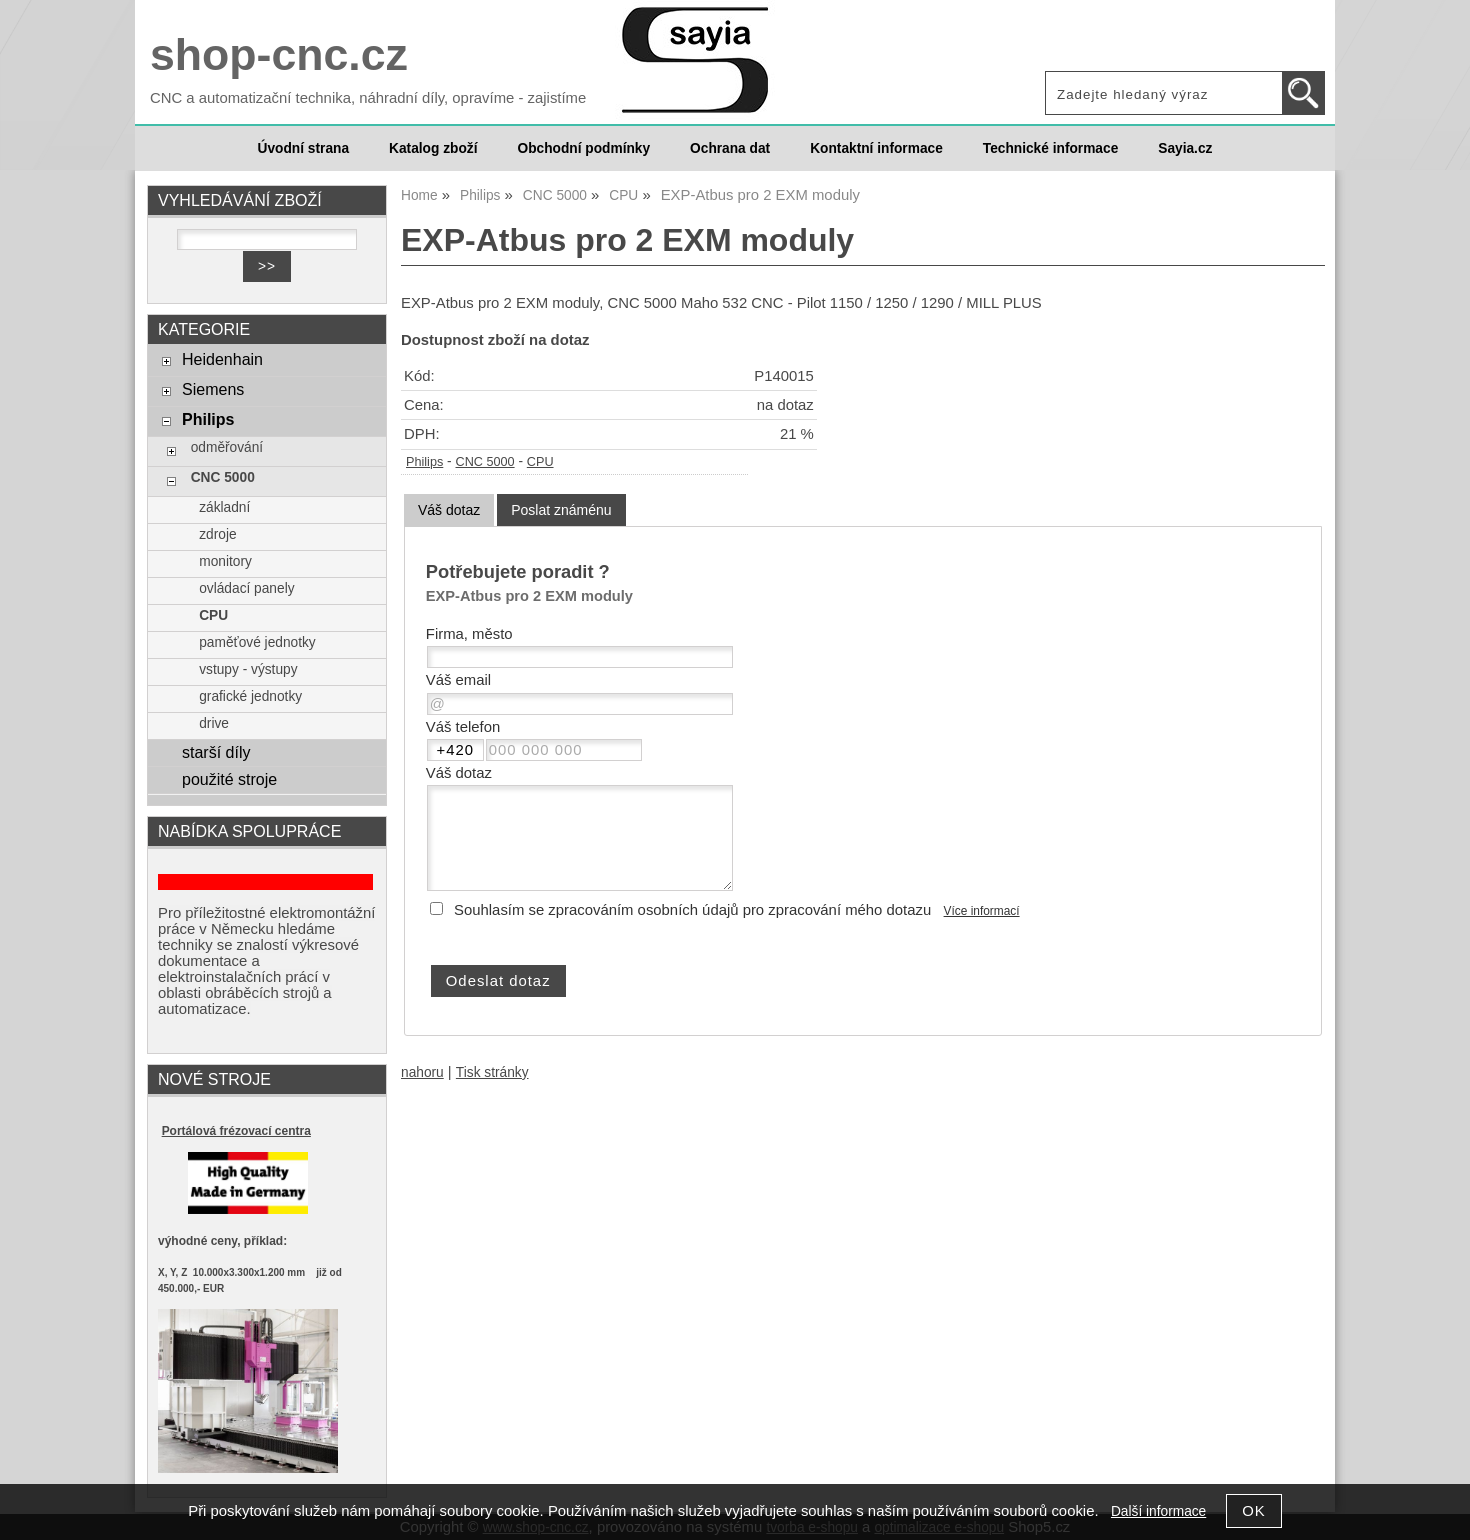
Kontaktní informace (876, 148)
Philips (424, 462)
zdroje (217, 534)
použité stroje (229, 779)
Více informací (982, 911)
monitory (225, 561)
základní (224, 507)
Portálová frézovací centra (236, 1131)
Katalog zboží (433, 148)
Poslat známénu (561, 510)
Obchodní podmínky (583, 148)
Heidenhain (222, 359)
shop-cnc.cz (279, 54)
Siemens (213, 389)
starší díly (216, 752)
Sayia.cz (1185, 148)
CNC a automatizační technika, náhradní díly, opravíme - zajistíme (368, 98)
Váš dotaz (449, 510)
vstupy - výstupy (248, 669)
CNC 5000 (485, 462)
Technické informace (1050, 148)
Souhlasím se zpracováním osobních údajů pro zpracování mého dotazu (692, 910)
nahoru (422, 1072)
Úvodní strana (303, 148)
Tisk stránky (492, 1072)
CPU (540, 462)
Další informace (1158, 1511)
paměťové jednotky (257, 642)
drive (214, 723)
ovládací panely (246, 588)
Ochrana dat (730, 148)
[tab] (449, 510)
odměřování (227, 447)
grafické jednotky (250, 696)
